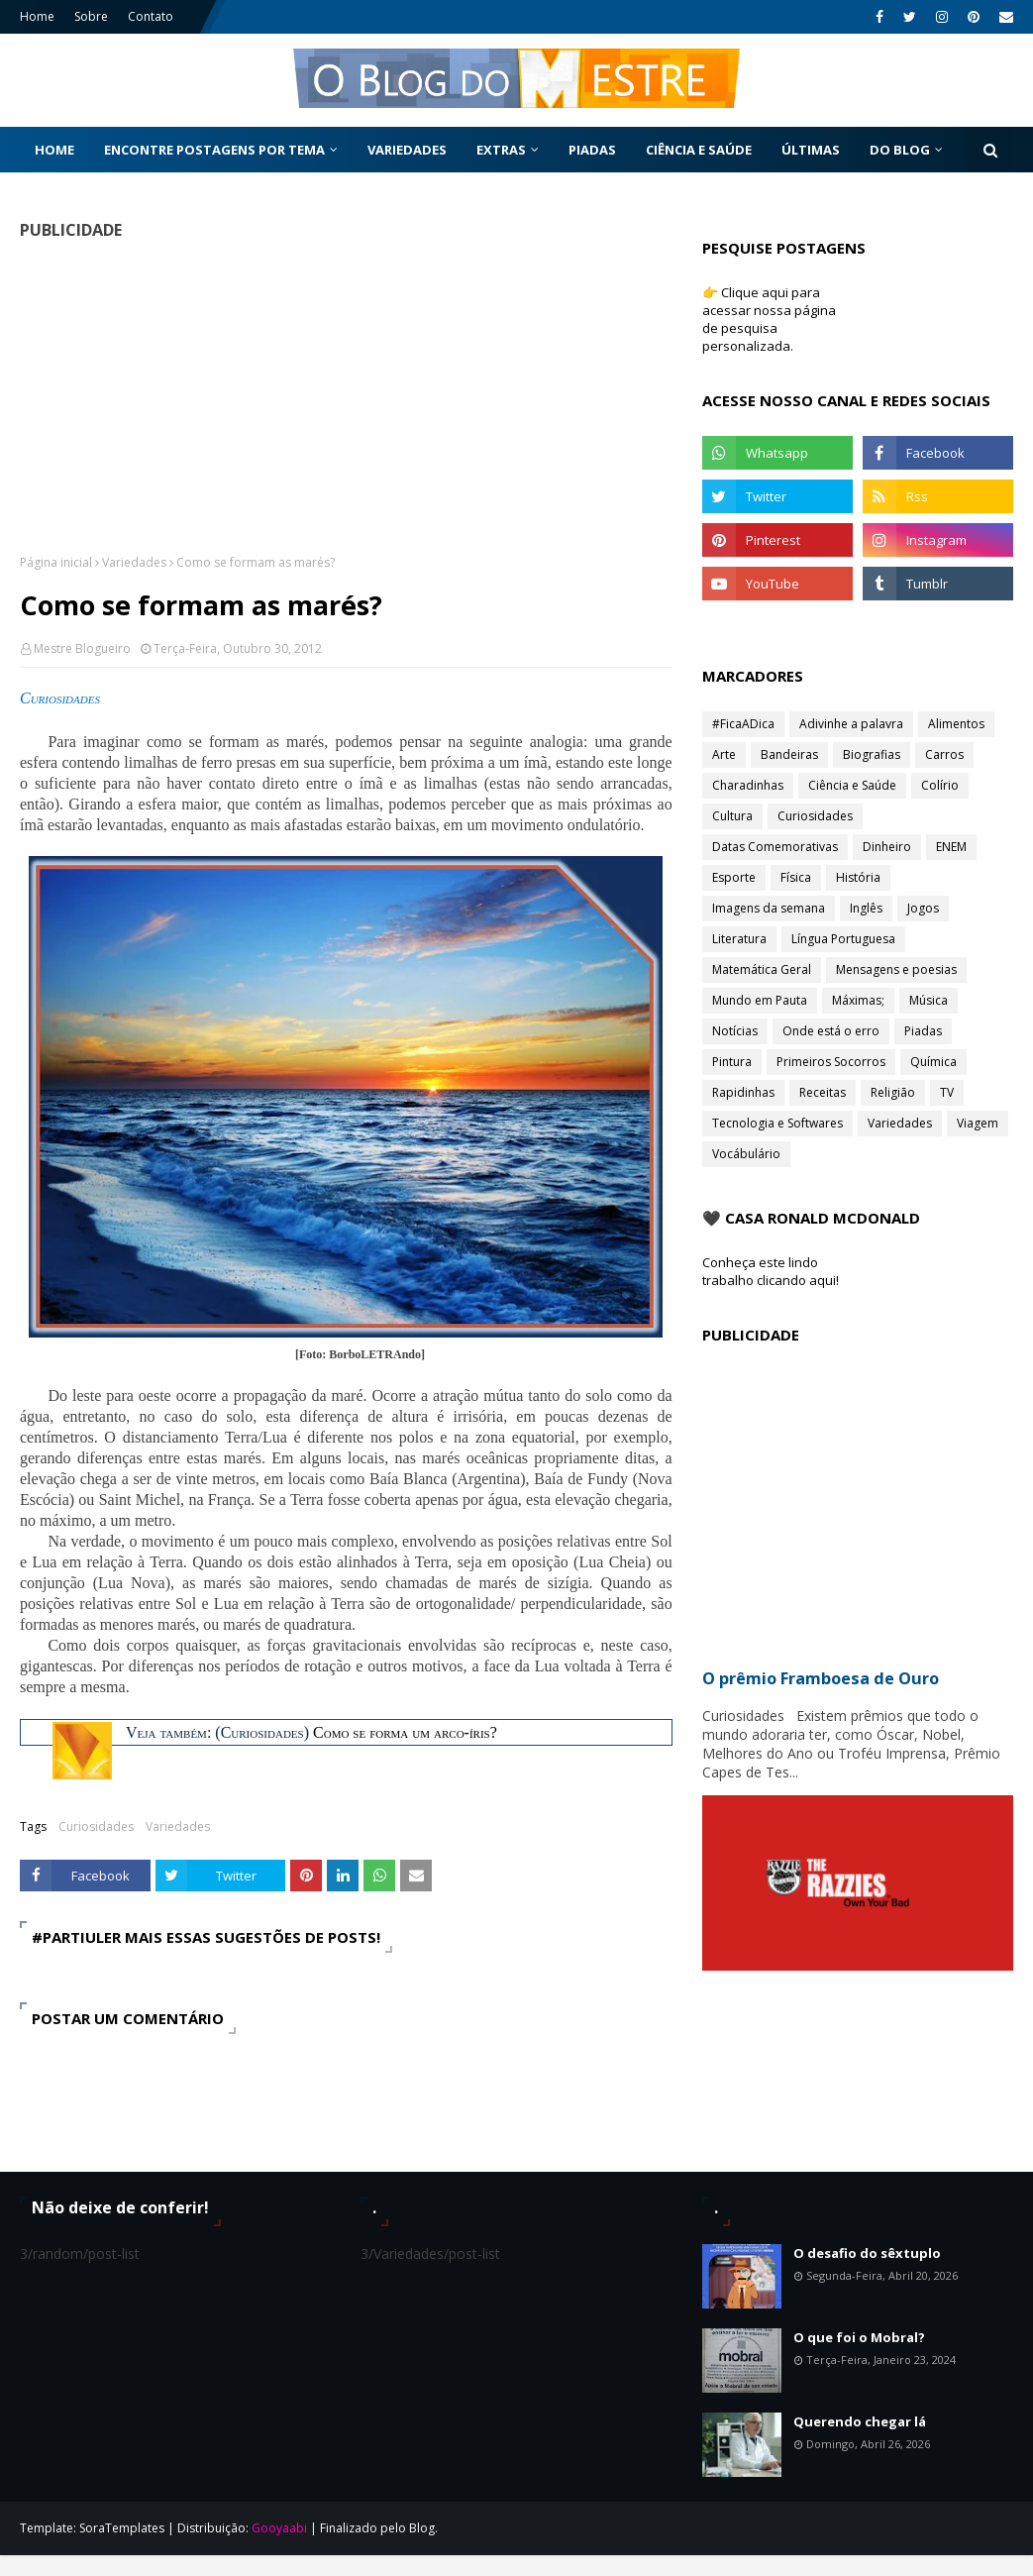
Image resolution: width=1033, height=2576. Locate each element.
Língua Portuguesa (843, 938)
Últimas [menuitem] (810, 150)
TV (947, 1092)
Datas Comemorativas (775, 846)
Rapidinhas (743, 1092)
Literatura (739, 938)
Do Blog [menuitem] (900, 150)
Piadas (923, 1030)
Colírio (940, 785)
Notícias (735, 1030)
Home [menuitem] (54, 150)
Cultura (732, 815)
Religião (893, 1092)
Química (933, 1061)
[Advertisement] (340, 396)
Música (928, 1000)
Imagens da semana (768, 908)
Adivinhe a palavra (851, 723)
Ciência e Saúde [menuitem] (699, 150)
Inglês (866, 908)
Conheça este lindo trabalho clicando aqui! (770, 1271)
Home (37, 16)
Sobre (91, 16)
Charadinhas (747, 785)
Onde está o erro (830, 1030)
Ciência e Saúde (852, 785)
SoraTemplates (121, 2528)
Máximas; (858, 1000)
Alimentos (956, 723)
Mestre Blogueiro (82, 648)
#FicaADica (743, 723)
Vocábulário (746, 1153)
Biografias (871, 754)
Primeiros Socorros (830, 1061)
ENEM (951, 846)
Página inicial (56, 562)
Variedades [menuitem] (407, 150)
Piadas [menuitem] (592, 150)
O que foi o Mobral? (859, 2337)
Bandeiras (789, 754)
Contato (150, 16)
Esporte (734, 877)
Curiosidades (96, 1826)
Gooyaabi (279, 2528)
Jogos (923, 908)
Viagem (977, 1123)
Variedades (134, 562)
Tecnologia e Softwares (777, 1123)
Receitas (822, 1092)
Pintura (732, 1061)
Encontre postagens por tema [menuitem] (214, 150)
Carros (944, 754)
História (858, 877)
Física (795, 877)
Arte (724, 754)
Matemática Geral (761, 969)
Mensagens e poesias (896, 969)
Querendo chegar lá (859, 2421)
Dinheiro (887, 846)
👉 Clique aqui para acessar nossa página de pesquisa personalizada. (769, 319)
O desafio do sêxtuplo (867, 2253)
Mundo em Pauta (759, 1000)
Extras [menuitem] (501, 150)
